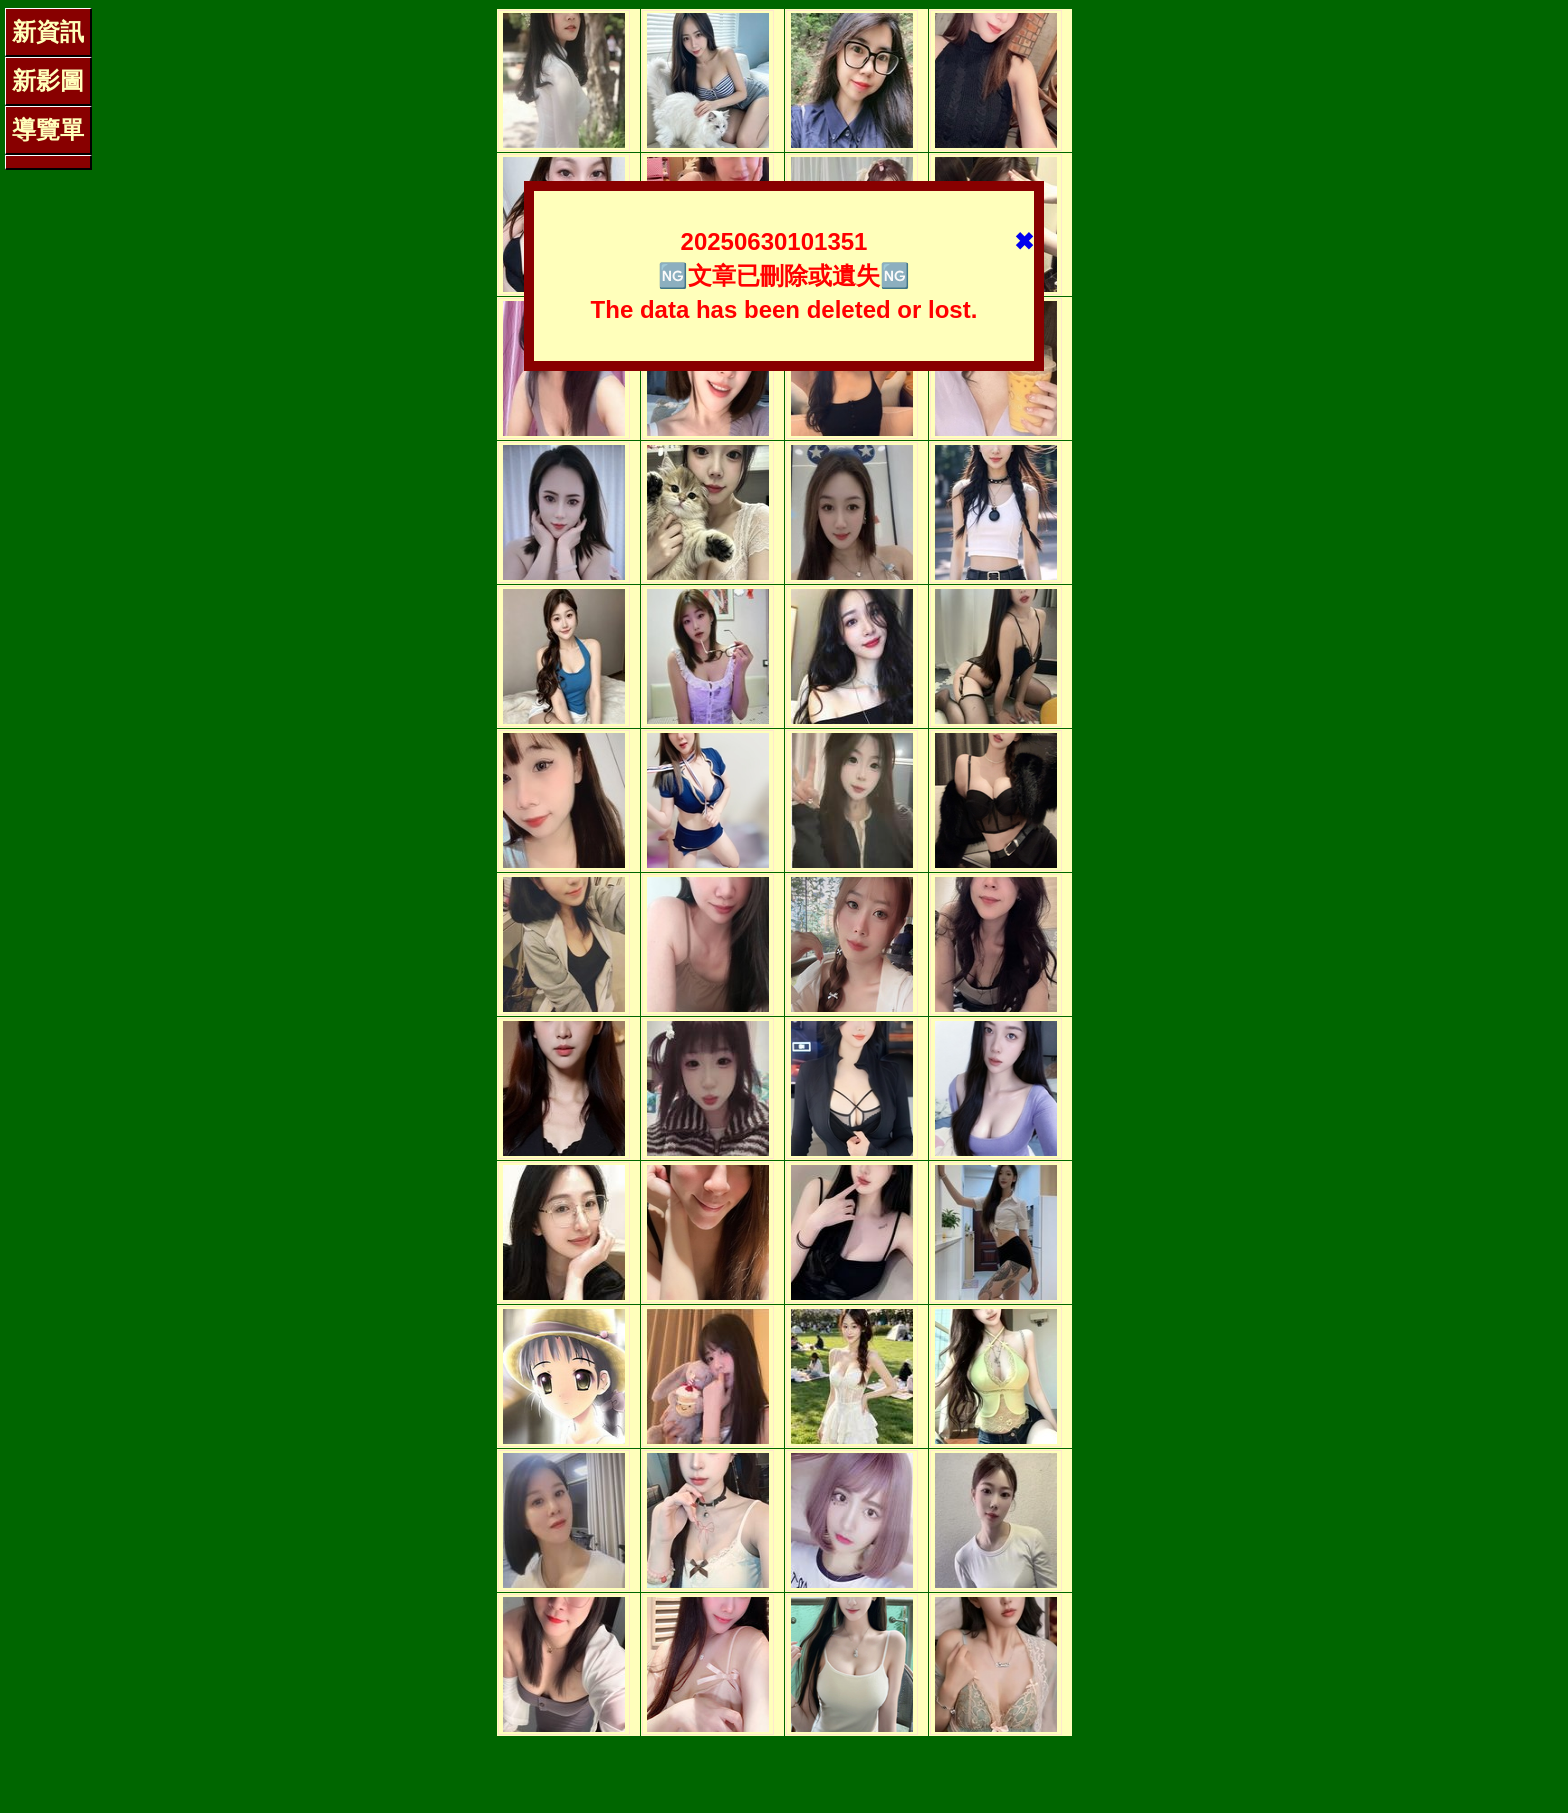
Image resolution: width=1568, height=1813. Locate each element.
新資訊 (48, 31)
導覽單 (48, 129)
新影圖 (48, 80)
